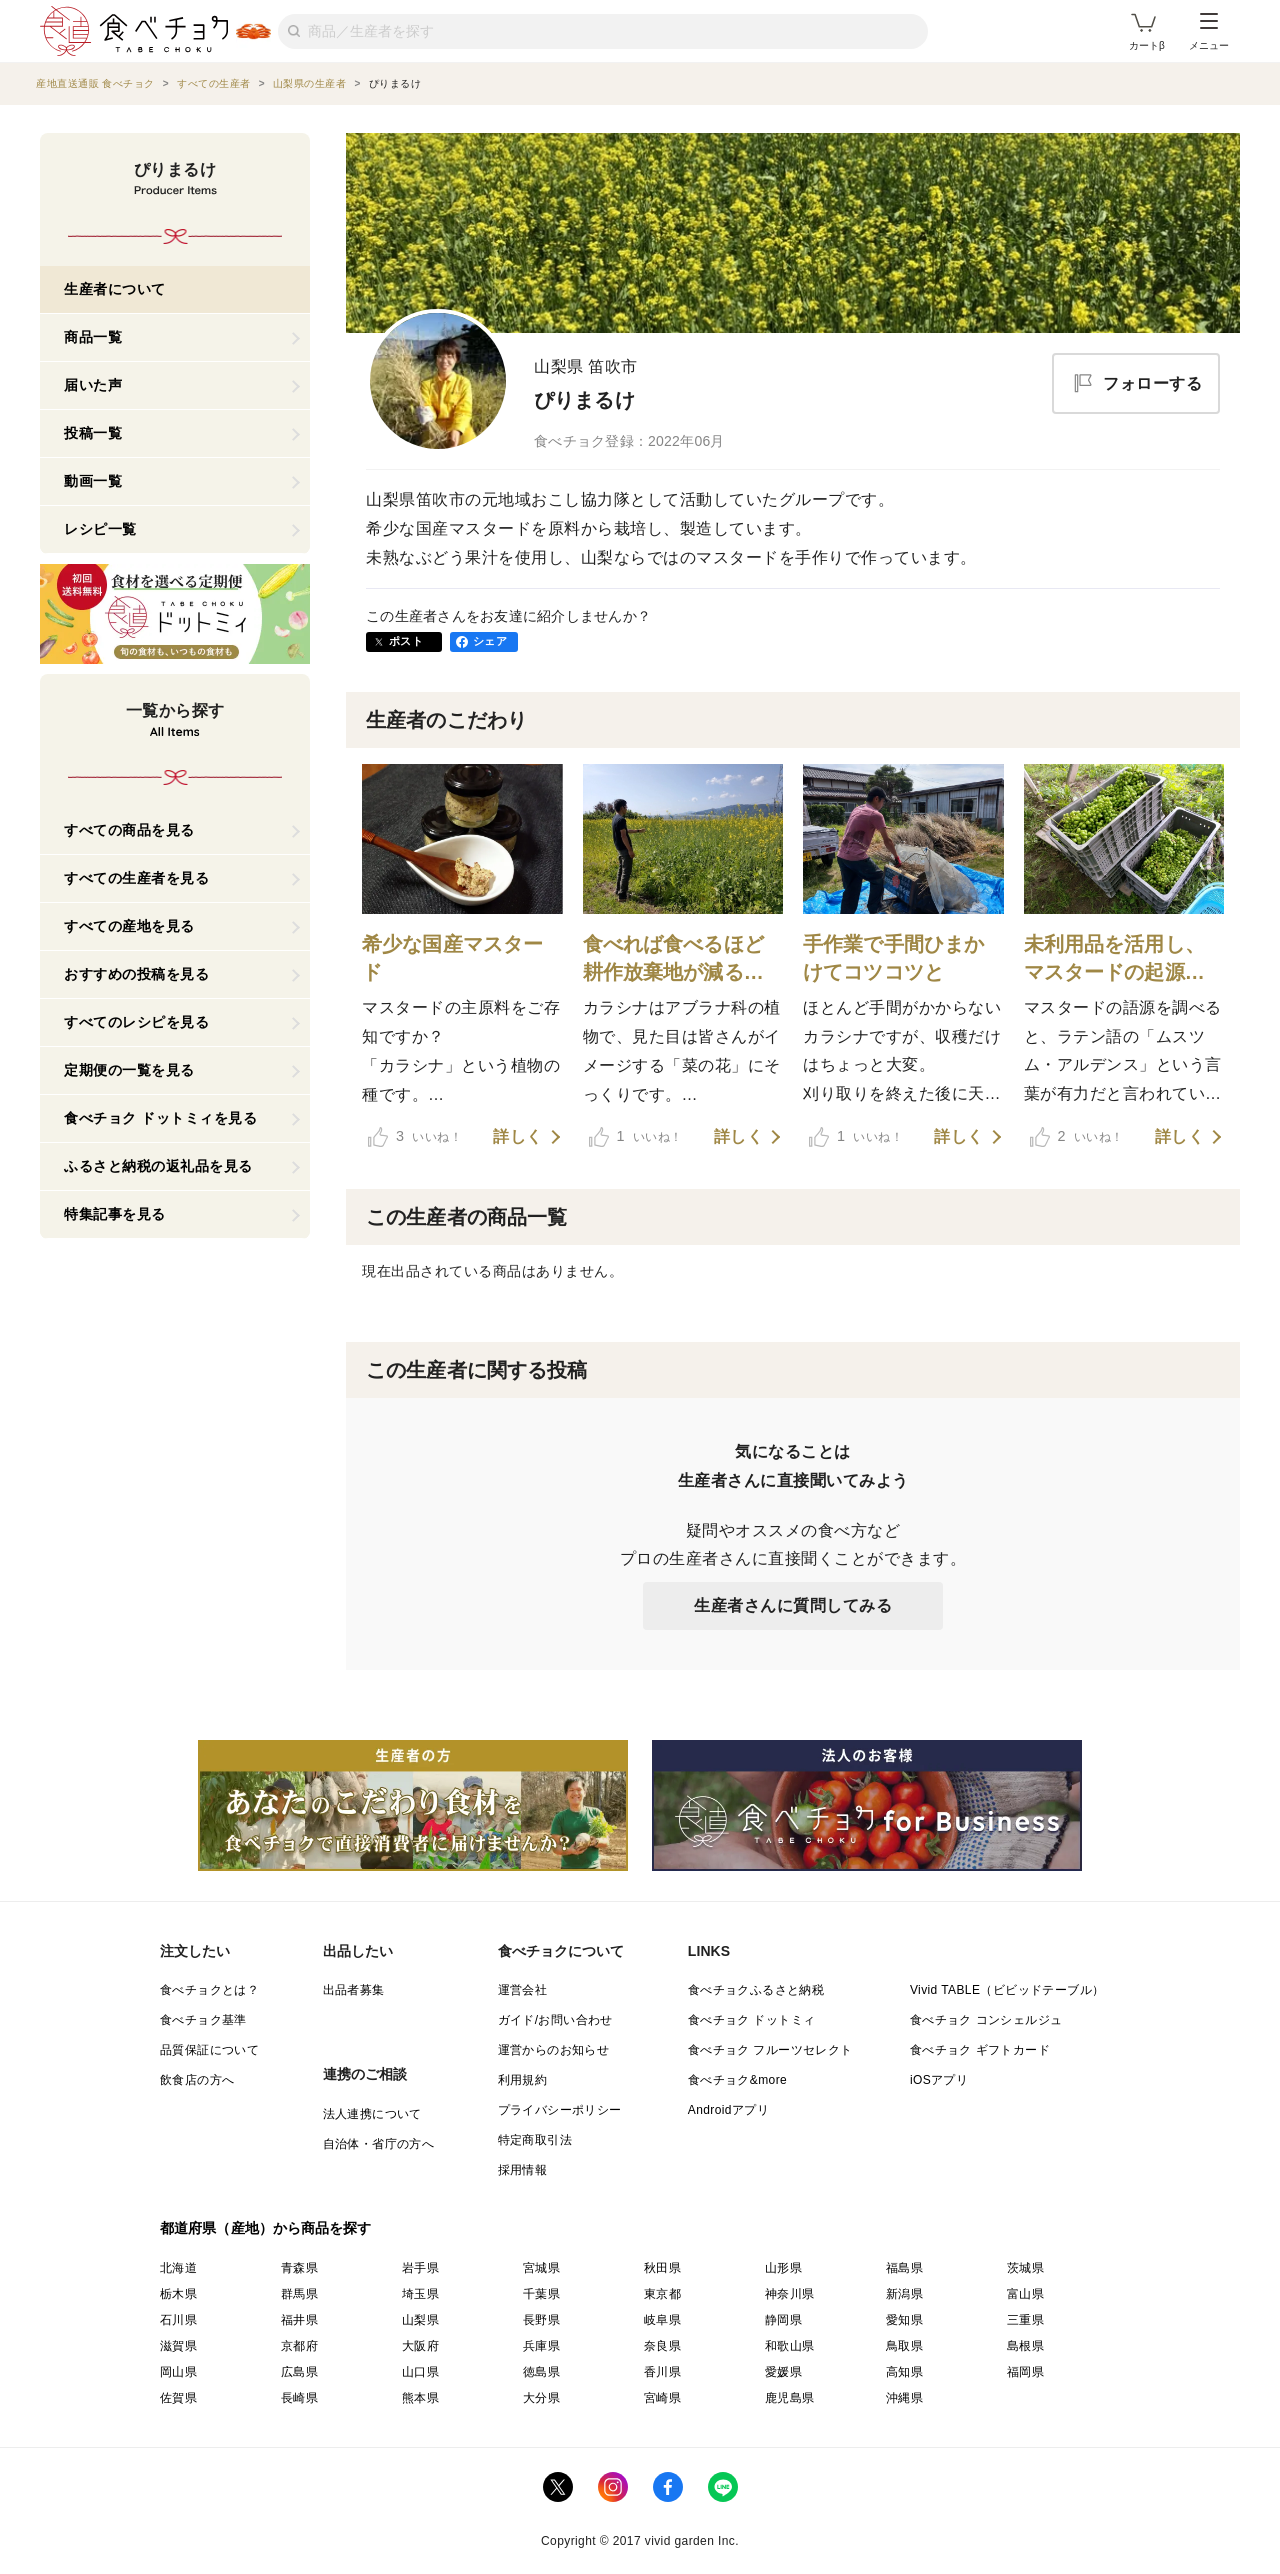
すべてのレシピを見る (136, 1022)
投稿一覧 (93, 433)
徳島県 (541, 2372)
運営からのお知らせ (554, 2050)
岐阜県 (662, 2320)
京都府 (299, 2346)
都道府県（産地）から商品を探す (266, 2228)
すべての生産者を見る (136, 878)
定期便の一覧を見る (129, 1070)
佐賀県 (178, 2398)
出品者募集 (354, 1990)
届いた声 (93, 385)
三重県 (1025, 2320)
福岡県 (1025, 2372)
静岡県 (783, 2320)
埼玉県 (420, 2294)
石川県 (178, 2320)
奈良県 (662, 2346)
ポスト (406, 641)
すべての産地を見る (129, 926)
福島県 (904, 2268)
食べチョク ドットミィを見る (160, 1118)
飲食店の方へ (197, 2080)
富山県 (1025, 2294)
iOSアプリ (939, 2080)
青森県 (299, 2268)
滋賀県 (178, 2346)
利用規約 (523, 2080)
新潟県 (904, 2294)
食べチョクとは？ (209, 1990)
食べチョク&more (737, 2080)
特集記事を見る (115, 1214)
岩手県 (420, 2268)
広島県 (299, 2372)
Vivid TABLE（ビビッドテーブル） (1007, 1990)
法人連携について (372, 2114)
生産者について (115, 289)
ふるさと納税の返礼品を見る (158, 1166)
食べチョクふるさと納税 (756, 1990)
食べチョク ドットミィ (752, 2020)
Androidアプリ (728, 2110)
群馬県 (299, 2294)
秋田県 (662, 2268)
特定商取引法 (535, 2140)
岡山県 (178, 2372)
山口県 (420, 2372)
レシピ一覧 (100, 529)
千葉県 (541, 2294)
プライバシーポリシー (560, 2110)
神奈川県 (790, 2294)
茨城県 (1025, 2268)
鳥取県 (904, 2346)
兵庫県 (541, 2346)
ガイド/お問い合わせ (555, 2020)
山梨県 (420, 2320)
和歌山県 (790, 2346)
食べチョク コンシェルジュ (986, 2020)
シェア (490, 641)
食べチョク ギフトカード (980, 2050)
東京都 (662, 2294)
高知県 (904, 2372)
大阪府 (420, 2346)
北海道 (178, 2268)
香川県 (662, 2372)
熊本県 (420, 2398)
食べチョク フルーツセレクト (770, 2050)
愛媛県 (783, 2372)
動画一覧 (93, 481)
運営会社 (523, 1990)
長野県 (541, 2320)
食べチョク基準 (203, 2020)
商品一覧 (93, 337)
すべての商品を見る (129, 830)
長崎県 (299, 2398)
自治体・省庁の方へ (379, 2144)
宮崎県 (662, 2398)
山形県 (783, 2268)
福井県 (299, 2320)
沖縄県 (904, 2398)
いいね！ (415, 1137)
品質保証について (209, 2050)
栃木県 (178, 2294)
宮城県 (541, 2268)
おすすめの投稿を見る (136, 974)
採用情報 (523, 2170)
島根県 (1025, 2346)
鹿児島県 (790, 2398)
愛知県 (904, 2320)
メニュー (1209, 32)
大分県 (541, 2398)
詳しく (518, 1137)
